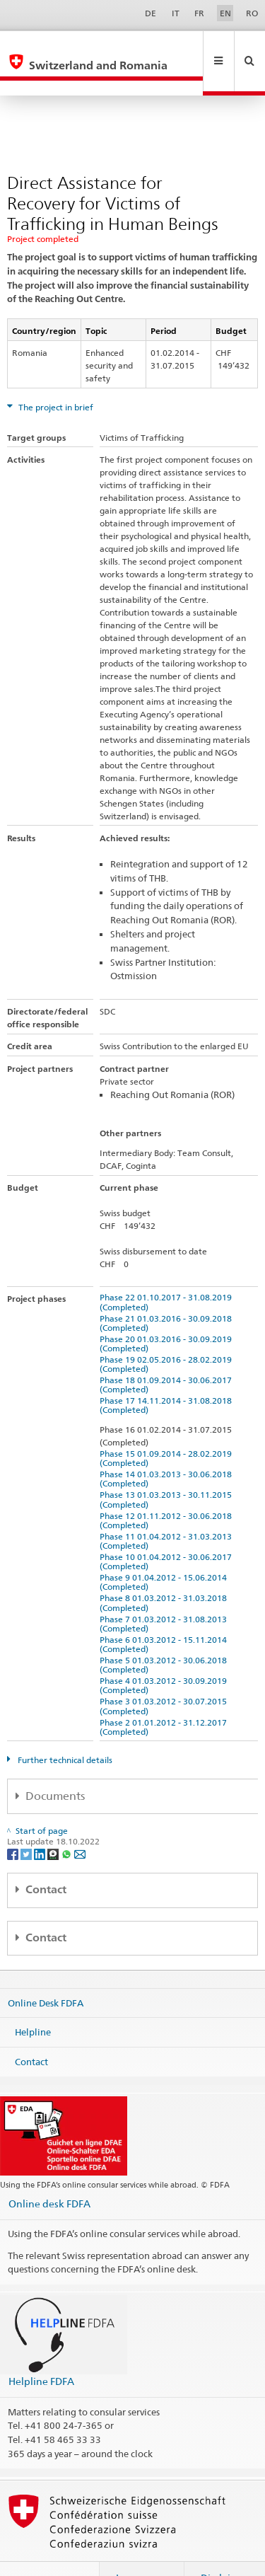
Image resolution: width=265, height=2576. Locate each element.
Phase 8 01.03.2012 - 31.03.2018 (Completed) (165, 1572)
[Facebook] (13, 1823)
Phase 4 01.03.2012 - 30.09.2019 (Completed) (165, 1655)
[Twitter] (27, 1823)
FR (199, 13)
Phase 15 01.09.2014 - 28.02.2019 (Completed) (168, 1428)
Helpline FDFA (41, 2351)
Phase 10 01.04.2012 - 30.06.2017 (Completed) (168, 1531)
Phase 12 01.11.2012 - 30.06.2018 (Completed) (168, 1490)
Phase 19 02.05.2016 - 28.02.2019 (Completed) (168, 1333)
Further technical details (64, 1729)
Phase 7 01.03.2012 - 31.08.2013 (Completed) (165, 1593)
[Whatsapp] (67, 1823)
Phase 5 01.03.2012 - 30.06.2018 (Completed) (165, 1634)
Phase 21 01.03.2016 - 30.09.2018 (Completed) (168, 1292)
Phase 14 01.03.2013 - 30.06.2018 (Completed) (168, 1448)
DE (150, 13)
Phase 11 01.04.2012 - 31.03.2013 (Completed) (168, 1510)
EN (225, 13)
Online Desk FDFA (45, 1971)
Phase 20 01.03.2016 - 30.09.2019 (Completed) (168, 1313)
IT (175, 13)
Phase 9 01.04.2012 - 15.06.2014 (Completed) (165, 1551)
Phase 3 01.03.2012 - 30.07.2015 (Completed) (165, 1675)
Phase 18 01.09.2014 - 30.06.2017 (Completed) (168, 1354)
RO (252, 13)
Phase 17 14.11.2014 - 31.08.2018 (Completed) (168, 1374)
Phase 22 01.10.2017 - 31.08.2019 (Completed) (168, 1271)
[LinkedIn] (40, 1823)
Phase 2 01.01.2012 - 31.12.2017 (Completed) (165, 1696)
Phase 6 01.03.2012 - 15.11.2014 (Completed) (165, 1614)
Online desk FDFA (49, 2173)
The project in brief (54, 376)
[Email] (80, 1823)
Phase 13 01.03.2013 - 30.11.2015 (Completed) (168, 1469)
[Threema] (54, 1823)
